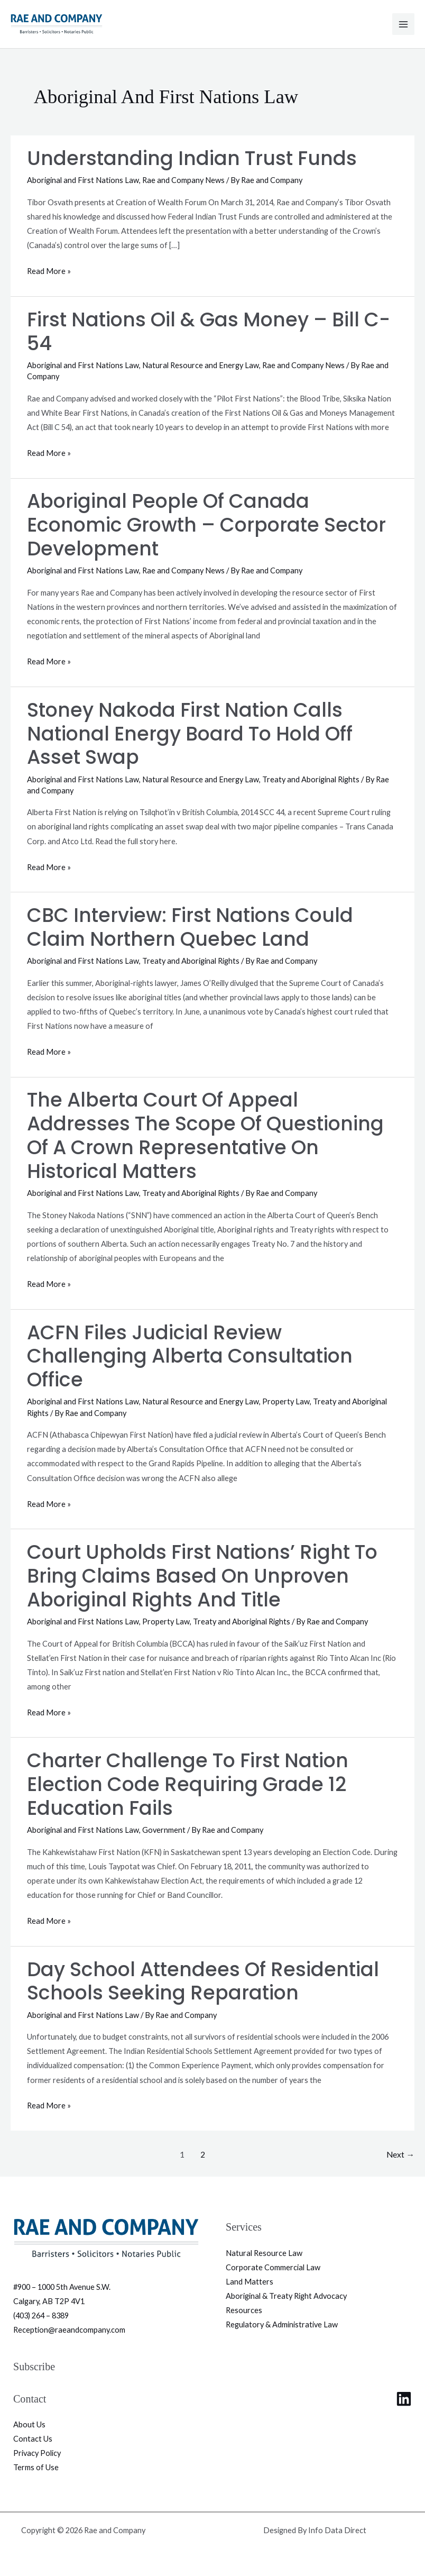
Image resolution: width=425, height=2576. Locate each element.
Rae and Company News (183, 180)
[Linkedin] (404, 2399)
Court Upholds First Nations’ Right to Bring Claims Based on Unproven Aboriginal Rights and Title (202, 1576)
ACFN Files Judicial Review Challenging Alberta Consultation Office (190, 1356)
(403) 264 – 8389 (41, 2315)
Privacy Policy (37, 2453)
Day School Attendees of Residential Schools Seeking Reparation (203, 1981)
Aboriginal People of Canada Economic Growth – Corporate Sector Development (206, 525)
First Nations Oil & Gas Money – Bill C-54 (208, 331)
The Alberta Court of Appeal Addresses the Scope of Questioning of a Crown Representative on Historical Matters (205, 1135)
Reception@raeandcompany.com (69, 2329)
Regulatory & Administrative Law (282, 2324)
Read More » (49, 270)
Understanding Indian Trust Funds (192, 158)
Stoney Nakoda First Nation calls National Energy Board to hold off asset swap (190, 734)
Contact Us (32, 2438)
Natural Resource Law (264, 2253)
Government (164, 1829)
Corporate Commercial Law (273, 2267)
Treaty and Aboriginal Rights (310, 779)
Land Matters (249, 2281)
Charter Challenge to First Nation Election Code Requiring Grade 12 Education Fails (187, 1784)
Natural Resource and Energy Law (200, 365)
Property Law (286, 1401)
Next (400, 2154)
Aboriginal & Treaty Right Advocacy (286, 2295)
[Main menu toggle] (403, 24)
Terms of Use (36, 2467)
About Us (29, 2424)
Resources (244, 2310)
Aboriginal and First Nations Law (83, 180)
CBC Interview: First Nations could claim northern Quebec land (190, 927)
